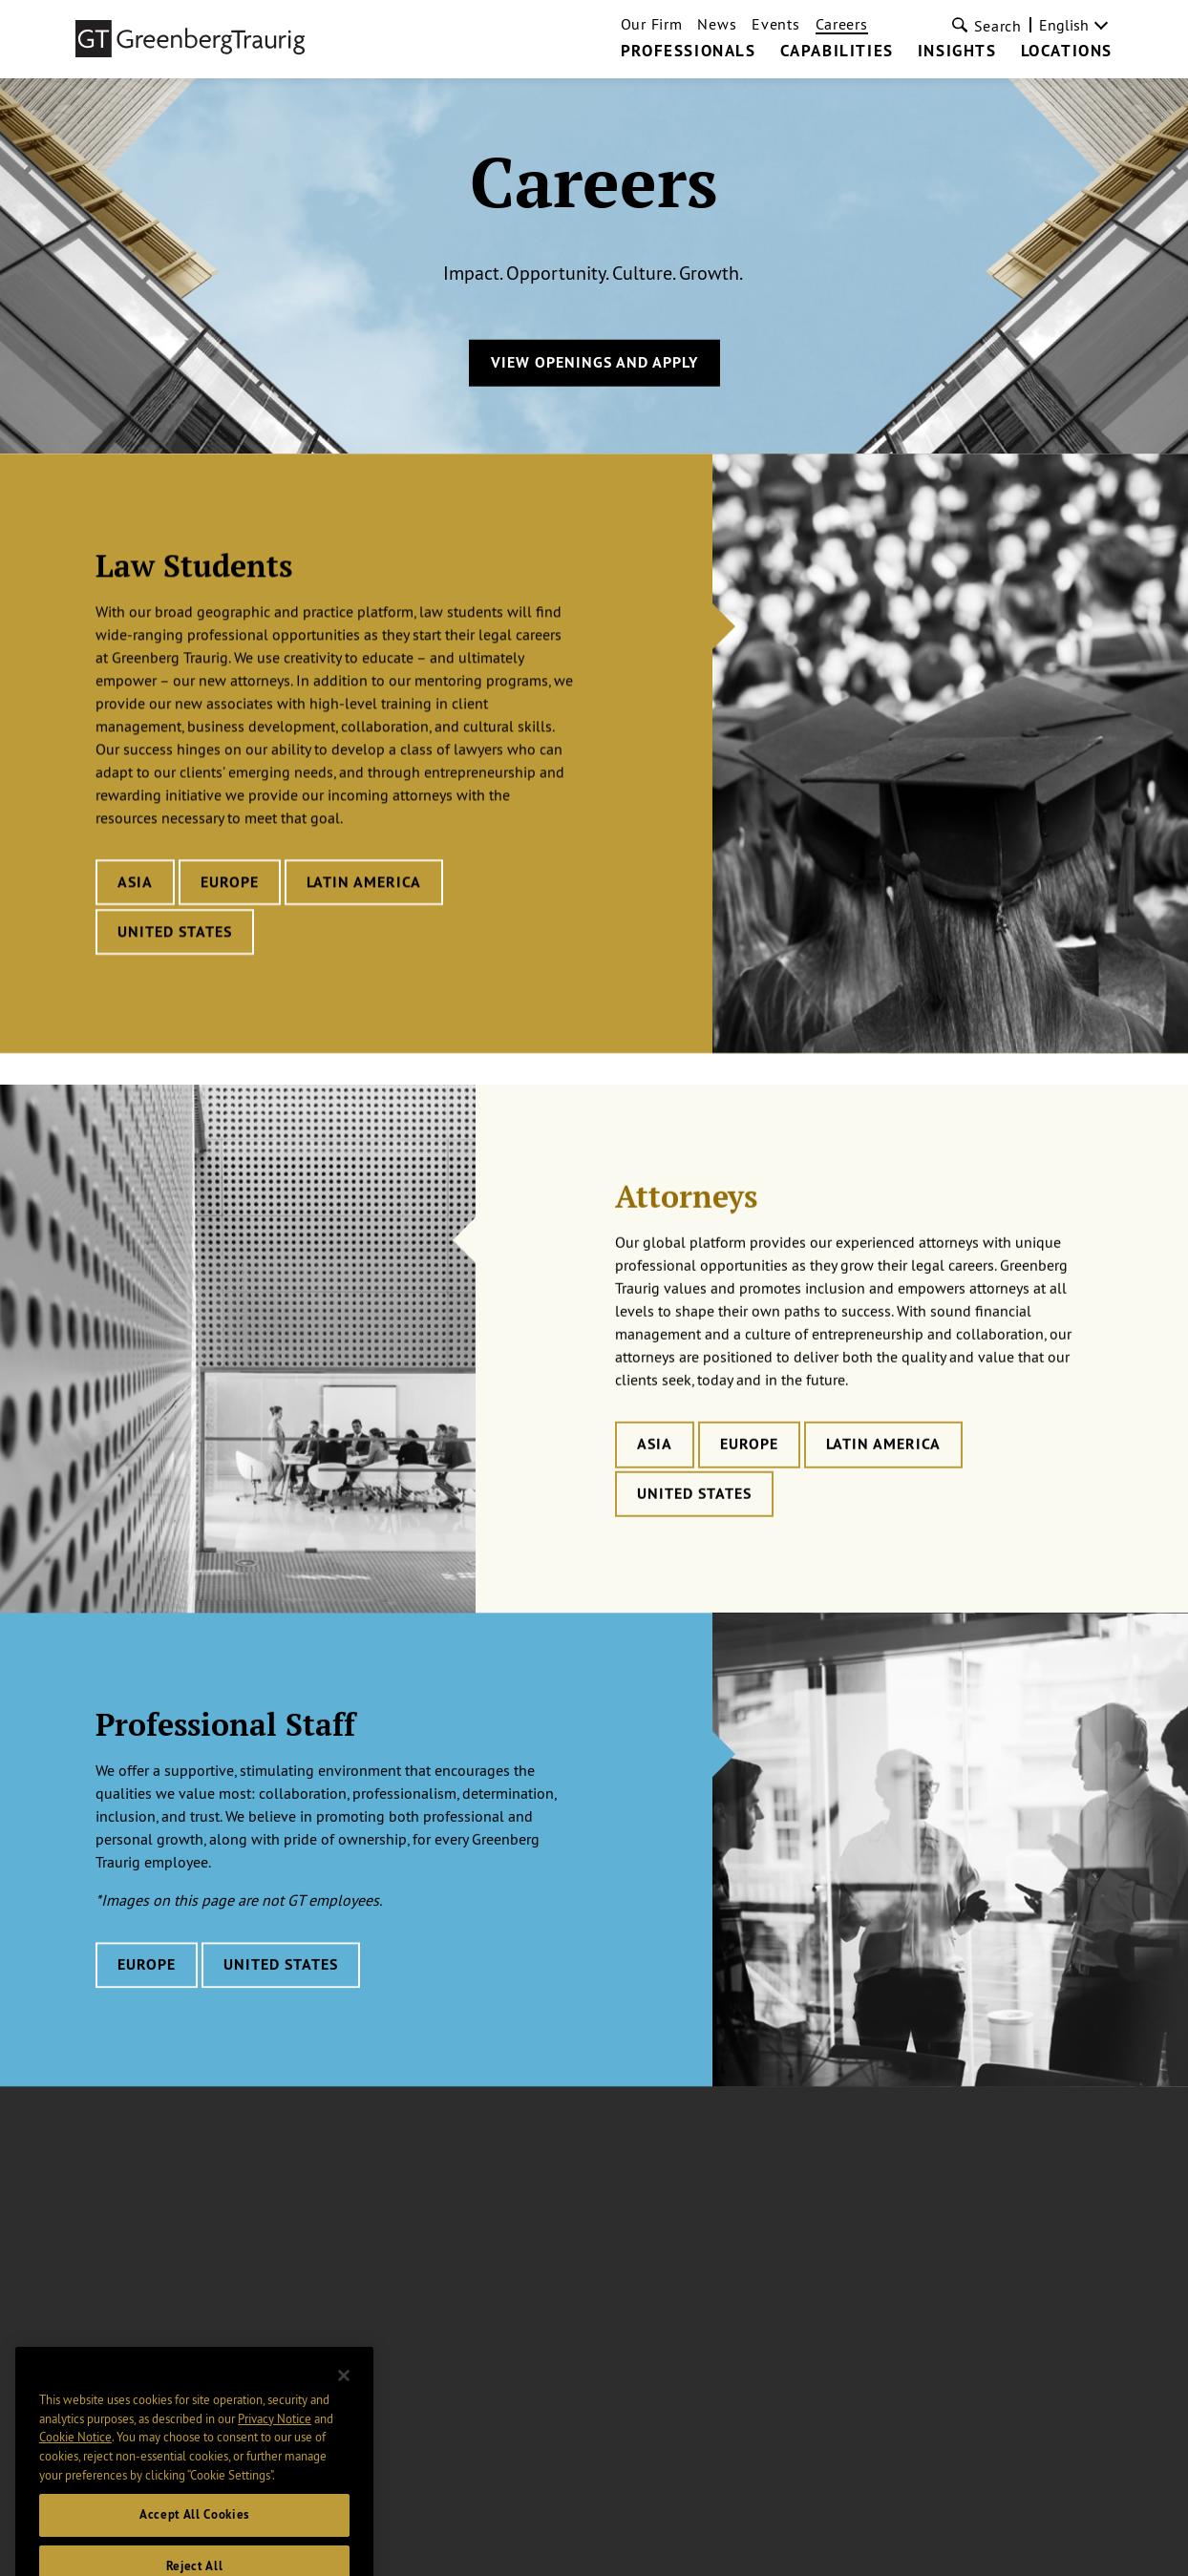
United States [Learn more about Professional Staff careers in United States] (280, 1985)
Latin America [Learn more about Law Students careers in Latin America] (364, 883)
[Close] (344, 2393)
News (716, 23)
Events (775, 23)
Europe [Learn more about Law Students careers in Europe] (230, 883)
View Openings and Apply (594, 362)
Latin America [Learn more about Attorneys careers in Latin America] (883, 1468)
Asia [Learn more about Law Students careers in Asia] (135, 883)
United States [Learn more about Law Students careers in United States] (174, 932)
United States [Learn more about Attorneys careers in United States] (694, 1518)
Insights (957, 51)
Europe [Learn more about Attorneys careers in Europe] (749, 1468)
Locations (1067, 51)
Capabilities (837, 51)
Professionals (688, 51)
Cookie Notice (75, 2454)
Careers (842, 23)
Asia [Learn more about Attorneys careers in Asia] (654, 1468)
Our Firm (652, 23)
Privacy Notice (274, 2435)
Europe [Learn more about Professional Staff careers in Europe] (146, 1985)
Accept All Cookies (194, 2532)
